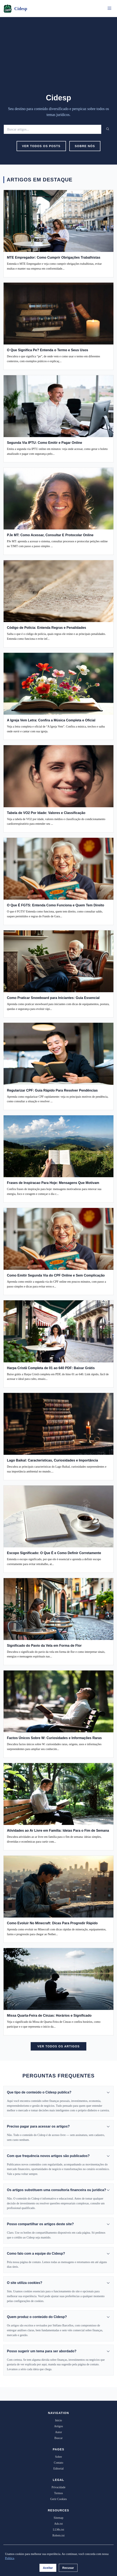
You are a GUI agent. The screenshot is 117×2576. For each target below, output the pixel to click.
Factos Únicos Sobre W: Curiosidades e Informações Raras (54, 1738)
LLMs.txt (58, 2529)
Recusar (68, 2567)
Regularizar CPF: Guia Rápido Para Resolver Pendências (52, 1090)
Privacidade (58, 2487)
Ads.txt (58, 2523)
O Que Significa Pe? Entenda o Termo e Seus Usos (47, 350)
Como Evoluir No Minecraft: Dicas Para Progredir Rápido (52, 1923)
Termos (58, 2493)
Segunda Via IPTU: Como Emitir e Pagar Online (44, 442)
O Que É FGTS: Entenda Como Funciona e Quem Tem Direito (55, 905)
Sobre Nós (85, 146)
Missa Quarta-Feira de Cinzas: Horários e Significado (49, 2015)
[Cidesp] (7, 8)
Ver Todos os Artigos (58, 2046)
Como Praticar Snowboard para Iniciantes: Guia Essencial (53, 998)
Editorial (58, 2468)
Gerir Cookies (58, 2499)
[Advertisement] (58, 60)
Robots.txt (59, 2535)
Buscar (58, 2438)
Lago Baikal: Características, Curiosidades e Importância (52, 1460)
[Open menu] (109, 8)
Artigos (58, 2426)
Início (58, 2420)
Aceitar (48, 2567)
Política (9, 2558)
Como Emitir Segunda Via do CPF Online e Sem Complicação (56, 1275)
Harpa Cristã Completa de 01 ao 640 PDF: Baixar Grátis (51, 1368)
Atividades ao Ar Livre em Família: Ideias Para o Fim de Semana (58, 1830)
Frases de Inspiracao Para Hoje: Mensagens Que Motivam (53, 1183)
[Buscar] (52, 129)
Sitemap (58, 2517)
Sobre (58, 2456)
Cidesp (20, 8)
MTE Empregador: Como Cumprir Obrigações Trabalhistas (53, 257)
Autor (58, 2432)
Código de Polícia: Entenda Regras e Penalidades (46, 627)
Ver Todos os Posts (41, 146)
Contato (58, 2462)
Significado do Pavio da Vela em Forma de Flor (44, 1645)
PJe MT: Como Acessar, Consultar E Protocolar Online (50, 535)
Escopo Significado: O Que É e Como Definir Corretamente (54, 1553)
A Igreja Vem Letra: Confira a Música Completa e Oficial (51, 720)
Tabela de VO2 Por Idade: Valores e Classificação (46, 813)
